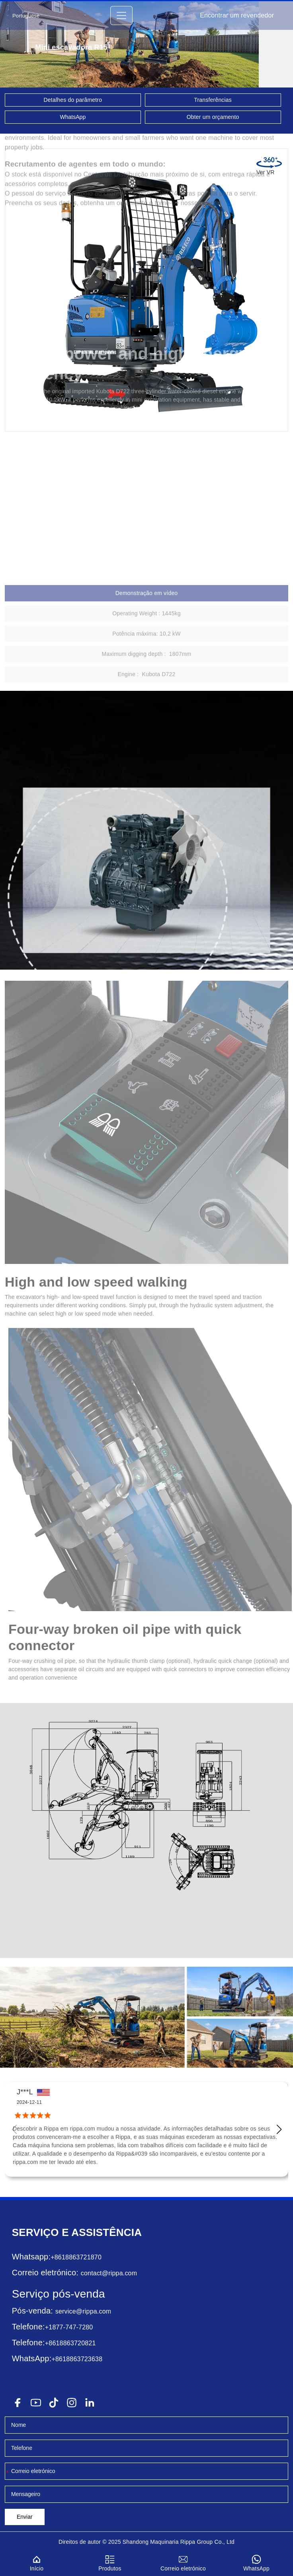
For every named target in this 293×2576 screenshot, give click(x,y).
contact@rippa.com (109, 2273)
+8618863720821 (70, 2343)
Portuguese (26, 16)
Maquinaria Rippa (172, 2542)
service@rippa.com (83, 2311)
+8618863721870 (76, 2257)
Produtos (110, 2562)
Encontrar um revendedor (237, 15)
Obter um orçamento (213, 117)
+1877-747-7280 (69, 2327)
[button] (278, 2129)
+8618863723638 (76, 2359)
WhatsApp (73, 117)
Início (36, 2562)
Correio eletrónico (183, 2562)
